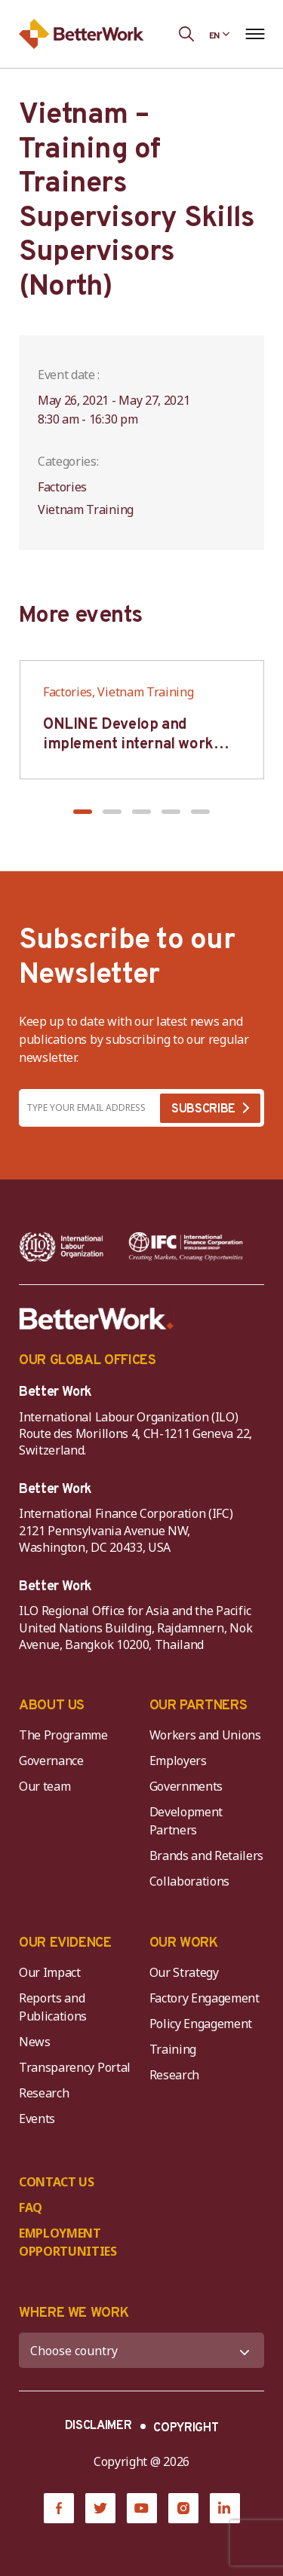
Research (44, 2093)
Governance (51, 1760)
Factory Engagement (204, 1998)
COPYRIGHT (185, 2428)
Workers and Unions (205, 1735)
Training (172, 2049)
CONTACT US (56, 2182)
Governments (186, 1786)
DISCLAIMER (98, 2426)
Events (37, 2118)
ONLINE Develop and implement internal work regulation (128, 744)
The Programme (63, 1735)
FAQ (30, 2207)
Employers (178, 1760)
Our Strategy (184, 1972)
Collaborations (189, 1881)
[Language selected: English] (219, 34)
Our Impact (50, 1972)
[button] (82, 811)
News (35, 2041)
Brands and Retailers (206, 1855)
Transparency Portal (75, 2067)
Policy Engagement (203, 2023)
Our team (44, 1786)
